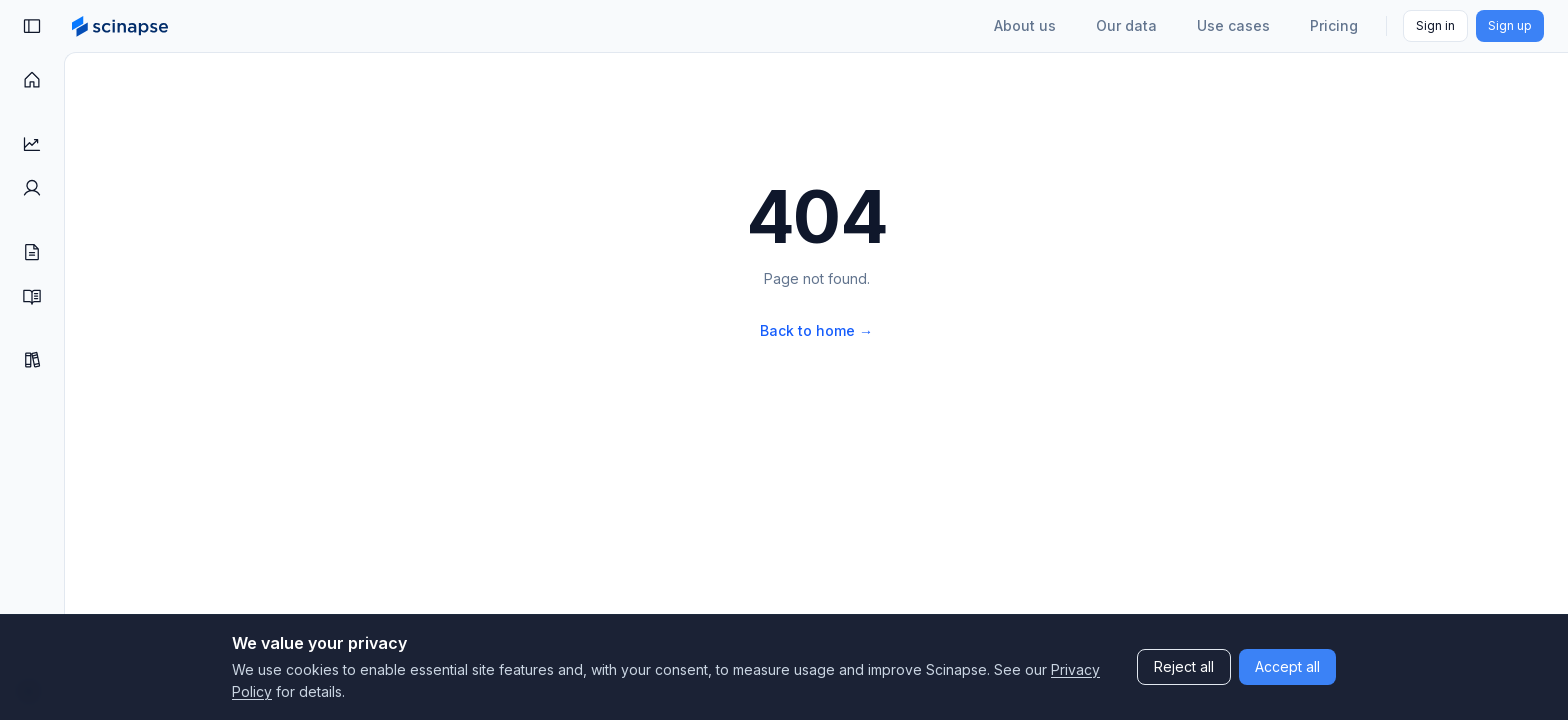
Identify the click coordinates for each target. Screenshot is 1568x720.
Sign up (1510, 25)
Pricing (1334, 25)
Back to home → (816, 330)
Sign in (1435, 25)
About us (1025, 25)
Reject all (1184, 666)
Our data (1126, 25)
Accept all (1287, 666)
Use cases (1233, 25)
